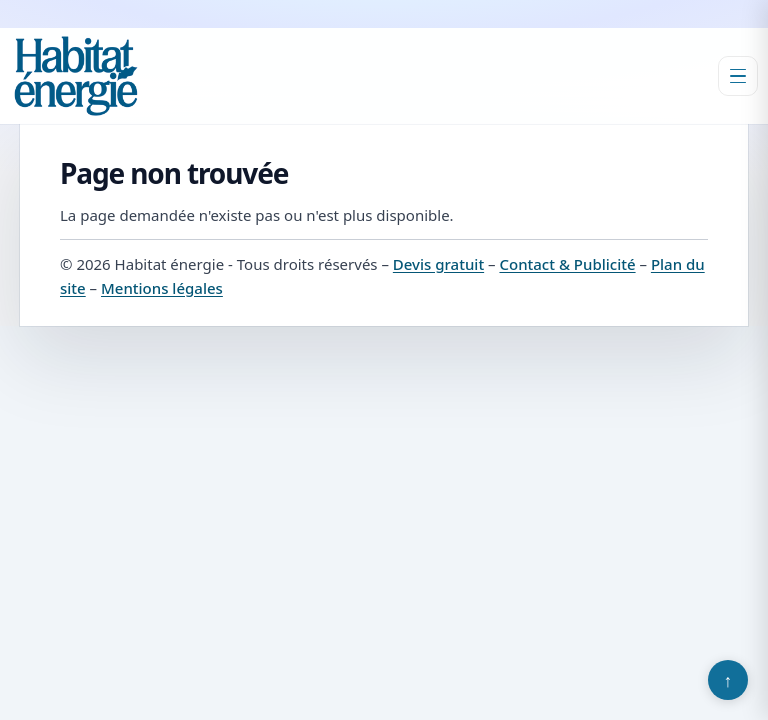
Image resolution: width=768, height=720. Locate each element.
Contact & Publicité (567, 264)
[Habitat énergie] (76, 76)
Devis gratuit (438, 264)
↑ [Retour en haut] (728, 680)
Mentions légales (162, 288)
